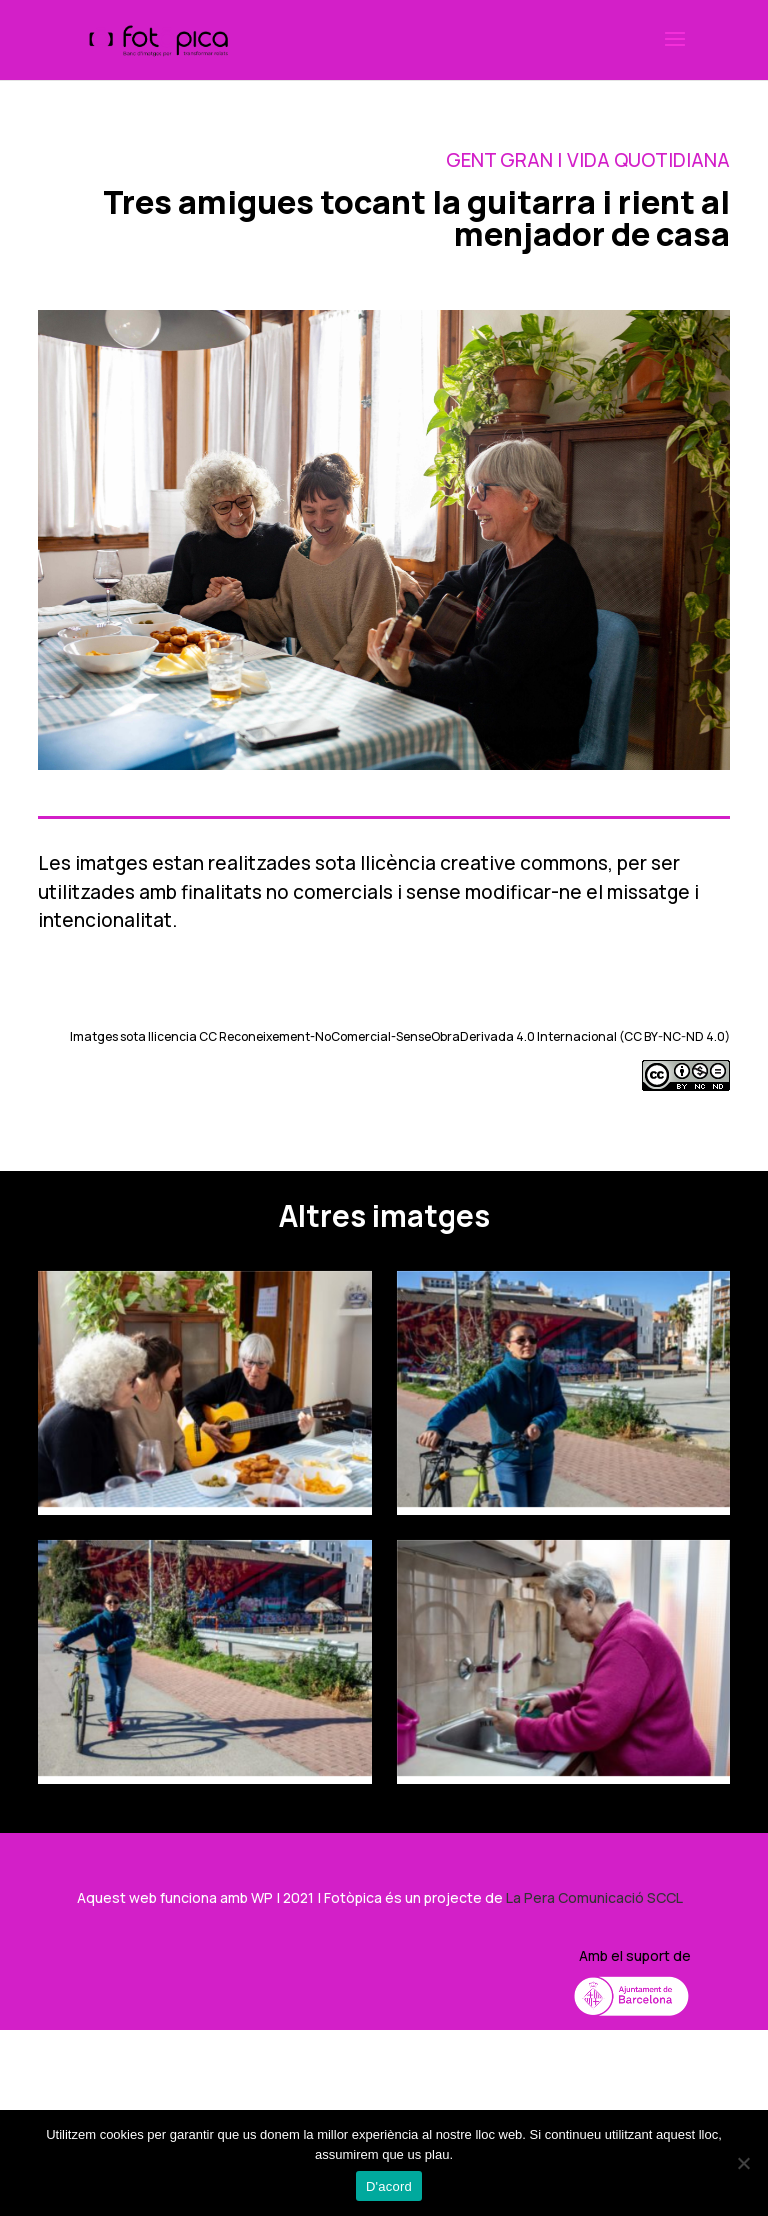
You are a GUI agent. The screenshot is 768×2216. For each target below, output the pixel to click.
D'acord (389, 2186)
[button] (675, 52)
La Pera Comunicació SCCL (594, 1897)
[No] (743, 2163)
